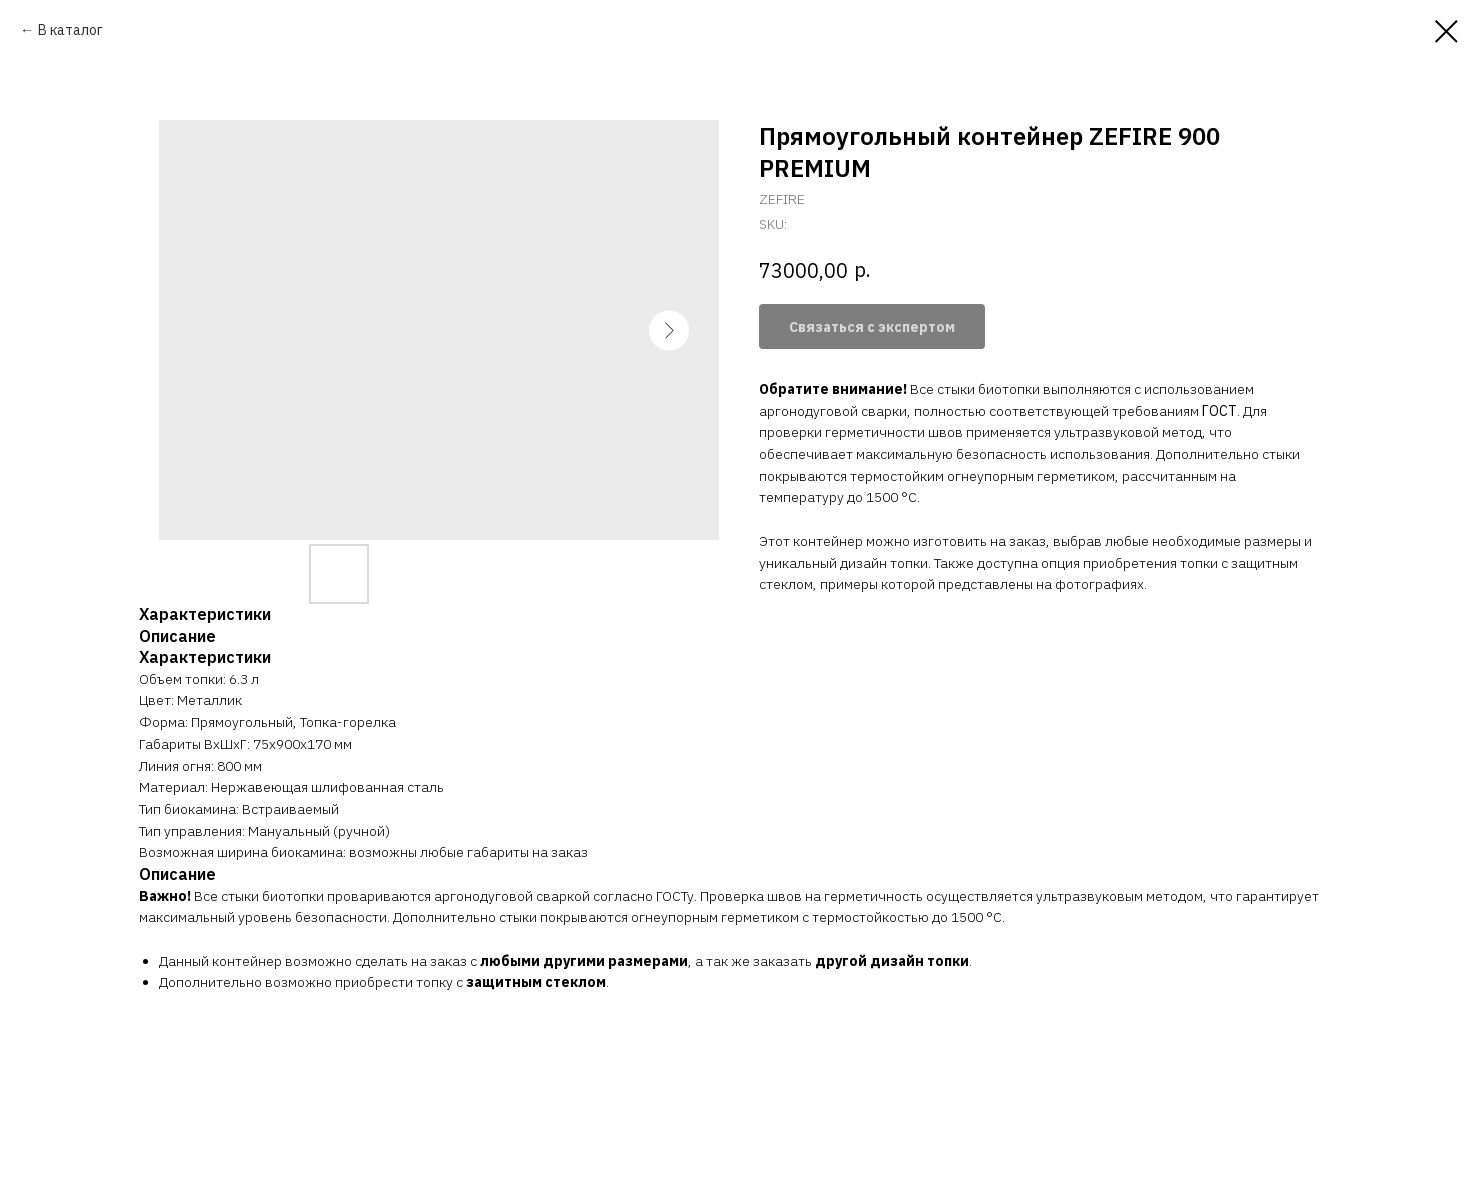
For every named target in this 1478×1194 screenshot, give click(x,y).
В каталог (70, 30)
